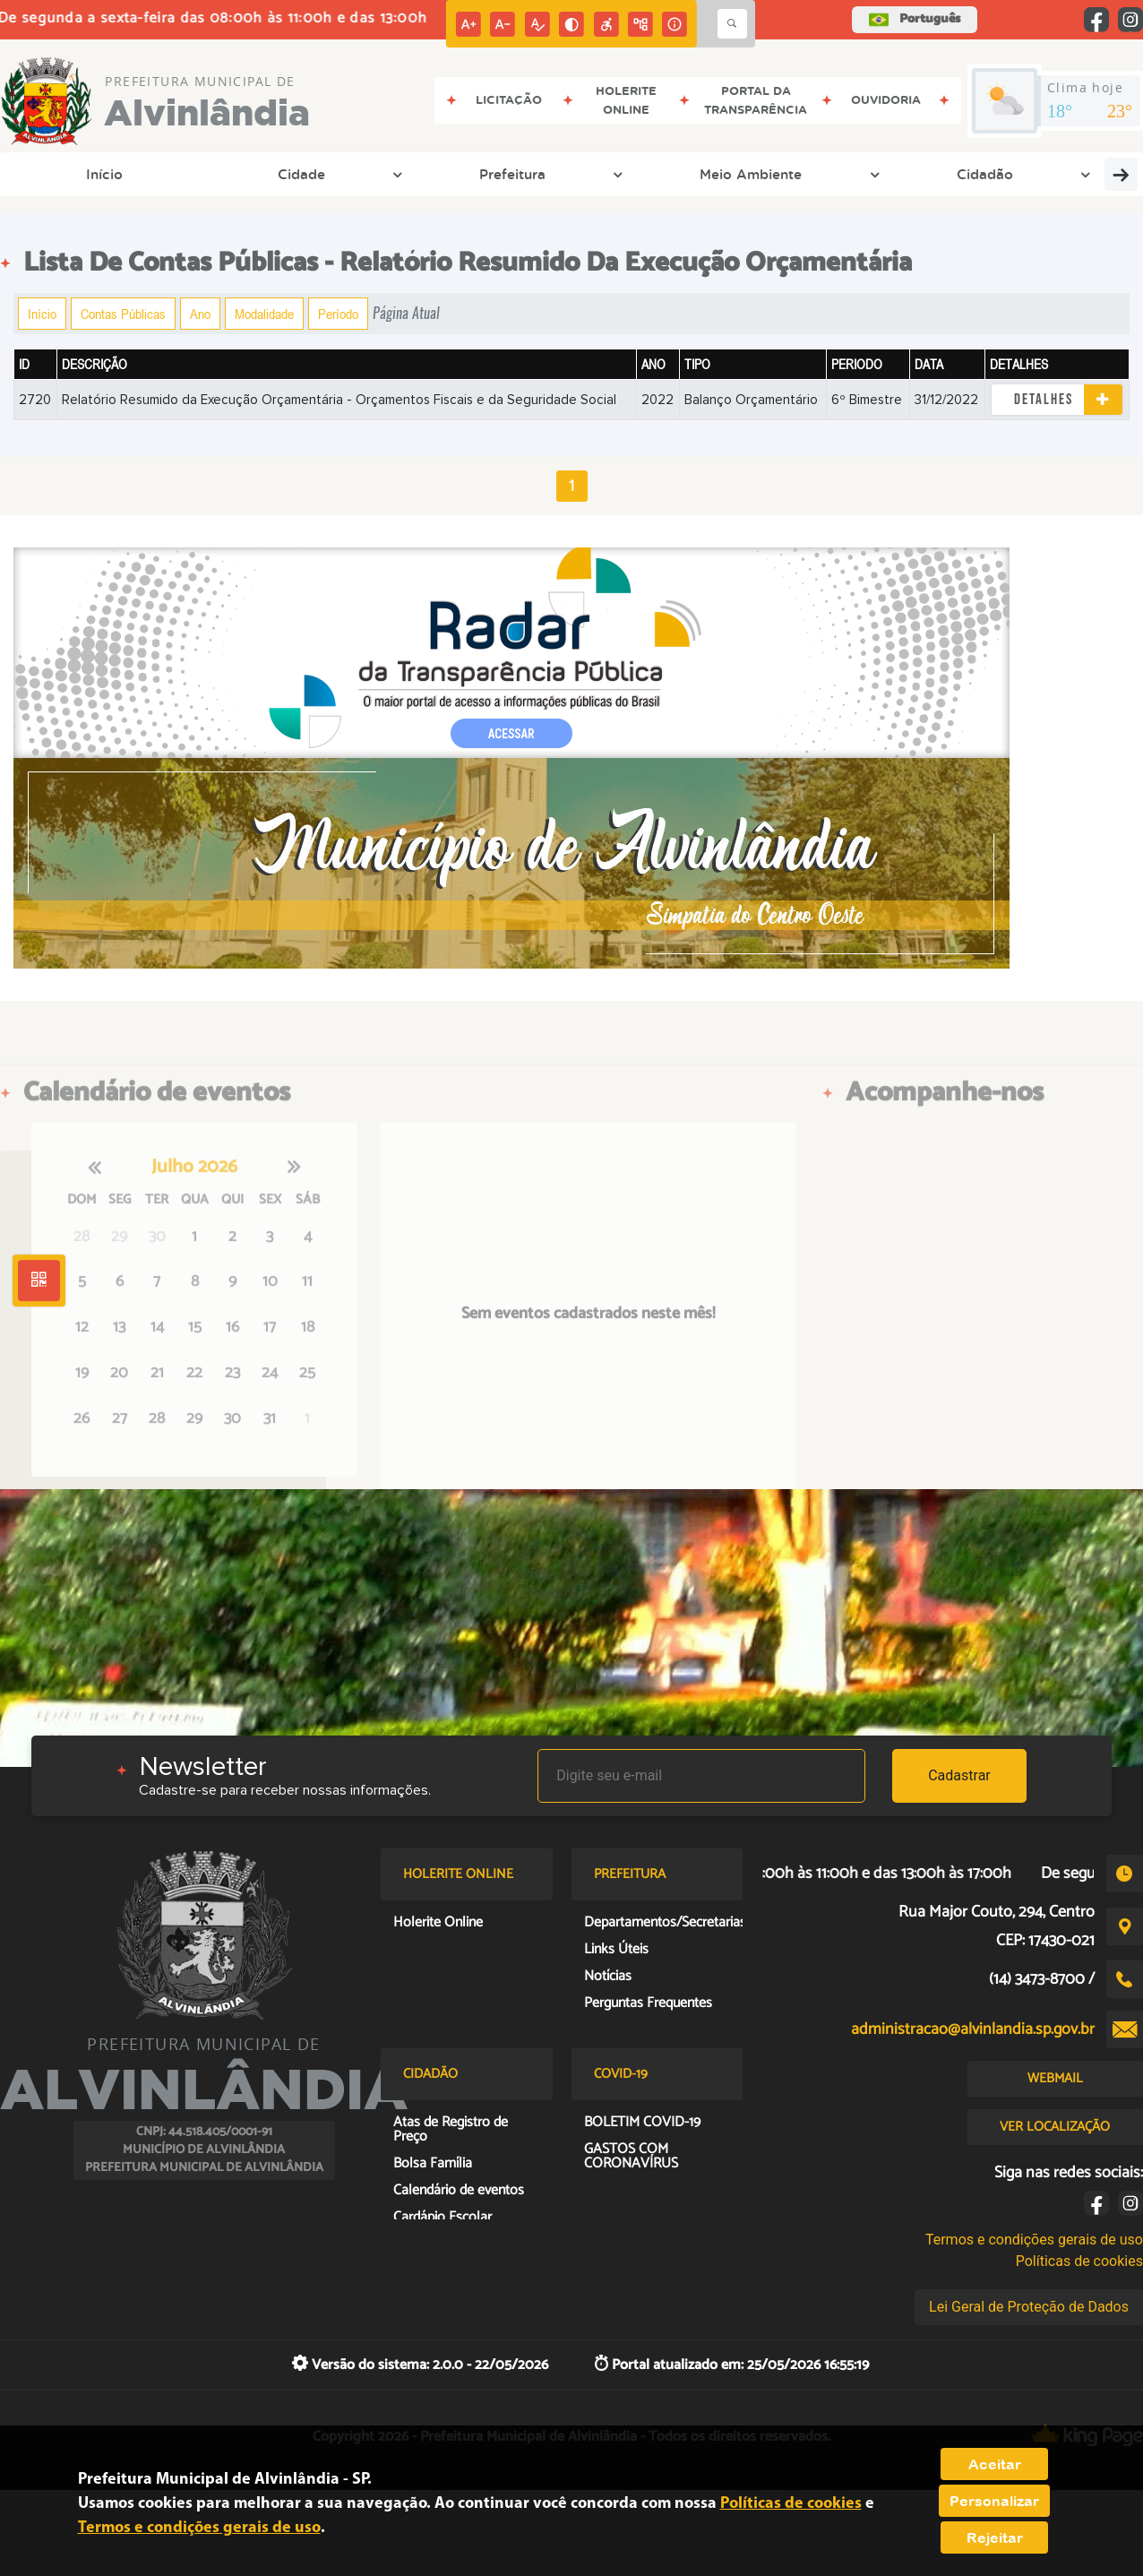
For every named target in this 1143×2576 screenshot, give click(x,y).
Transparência (598, 174)
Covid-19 (1092, 174)
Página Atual (406, 313)
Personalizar (994, 2501)
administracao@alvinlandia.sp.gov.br (973, 2029)
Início (48, 174)
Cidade (139, 174)
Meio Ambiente (362, 174)
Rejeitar (995, 2537)
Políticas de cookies (1079, 2261)
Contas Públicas (123, 314)
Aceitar (994, 2464)
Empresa (716, 174)
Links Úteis (984, 174)
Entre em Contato (847, 174)
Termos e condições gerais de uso (1034, 2239)
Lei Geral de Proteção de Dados (1029, 2306)
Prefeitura (236, 174)
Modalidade (264, 314)
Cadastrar (959, 1775)
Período (338, 314)
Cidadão (482, 174)
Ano (200, 314)
